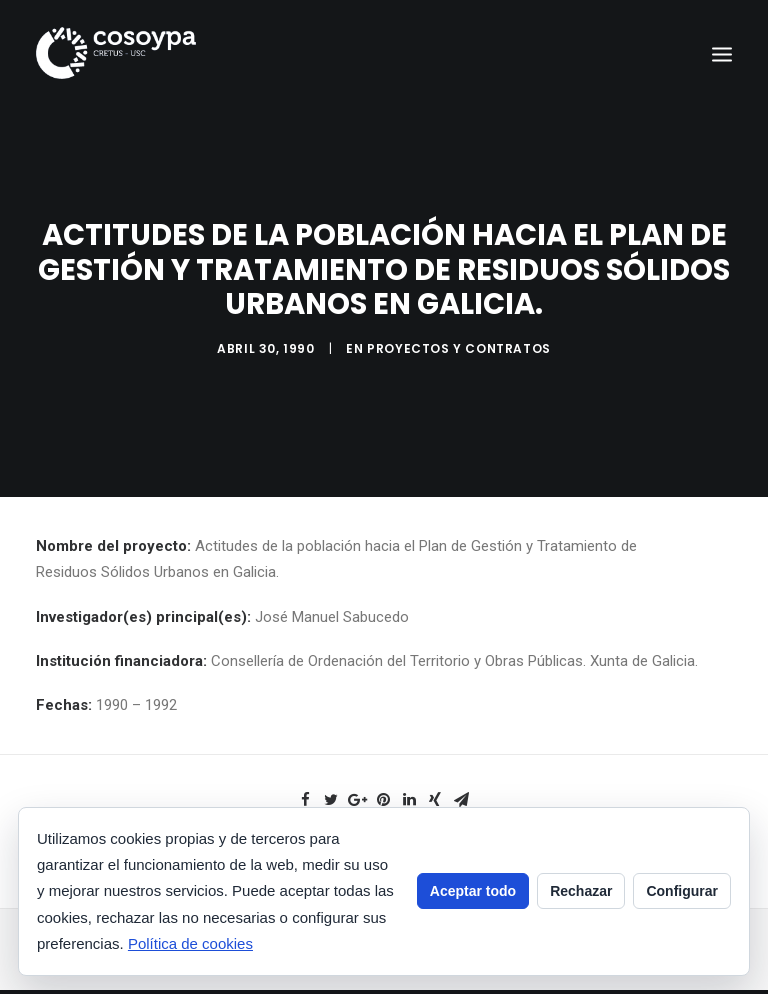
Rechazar (581, 891)
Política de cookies (190, 943)
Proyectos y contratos (459, 346)
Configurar (682, 891)
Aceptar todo (473, 891)
